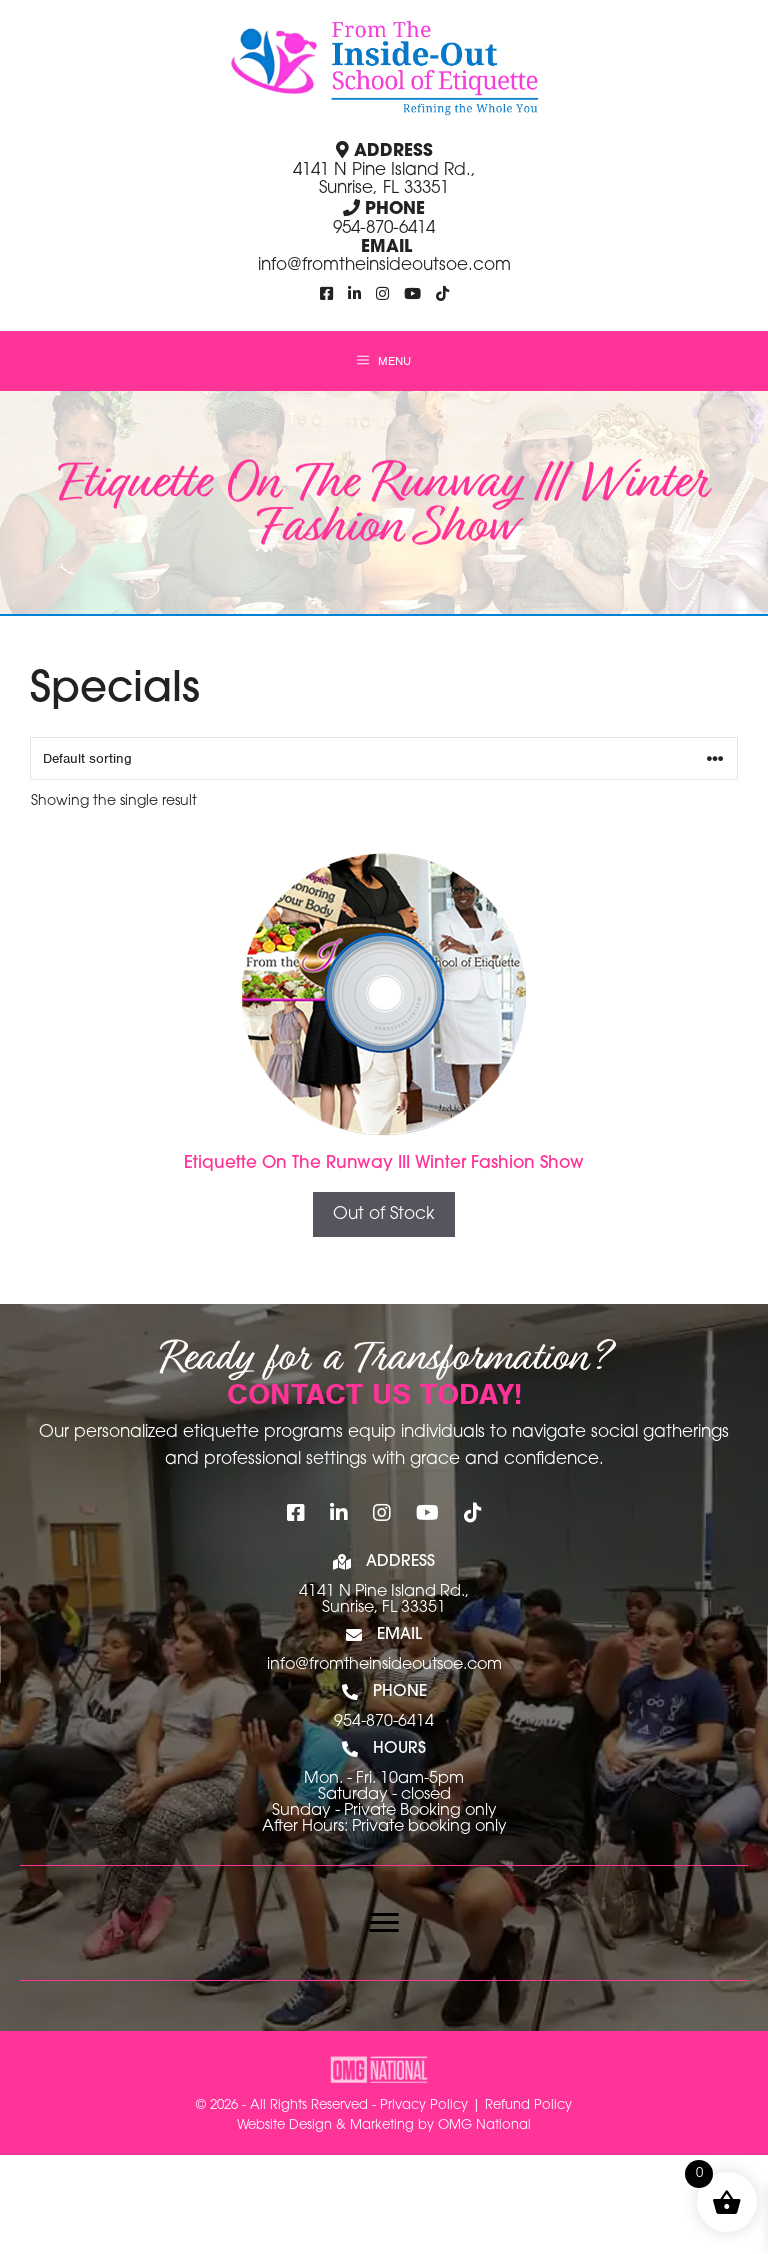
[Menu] (384, 1923)
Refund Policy (528, 2105)
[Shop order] (384, 758)
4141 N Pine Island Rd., (384, 1592)
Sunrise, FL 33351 (384, 1608)
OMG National (484, 2125)
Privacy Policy (424, 2105)
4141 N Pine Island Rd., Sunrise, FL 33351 (384, 180)
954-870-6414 (384, 228)
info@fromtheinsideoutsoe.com (384, 265)
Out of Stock (384, 1214)
